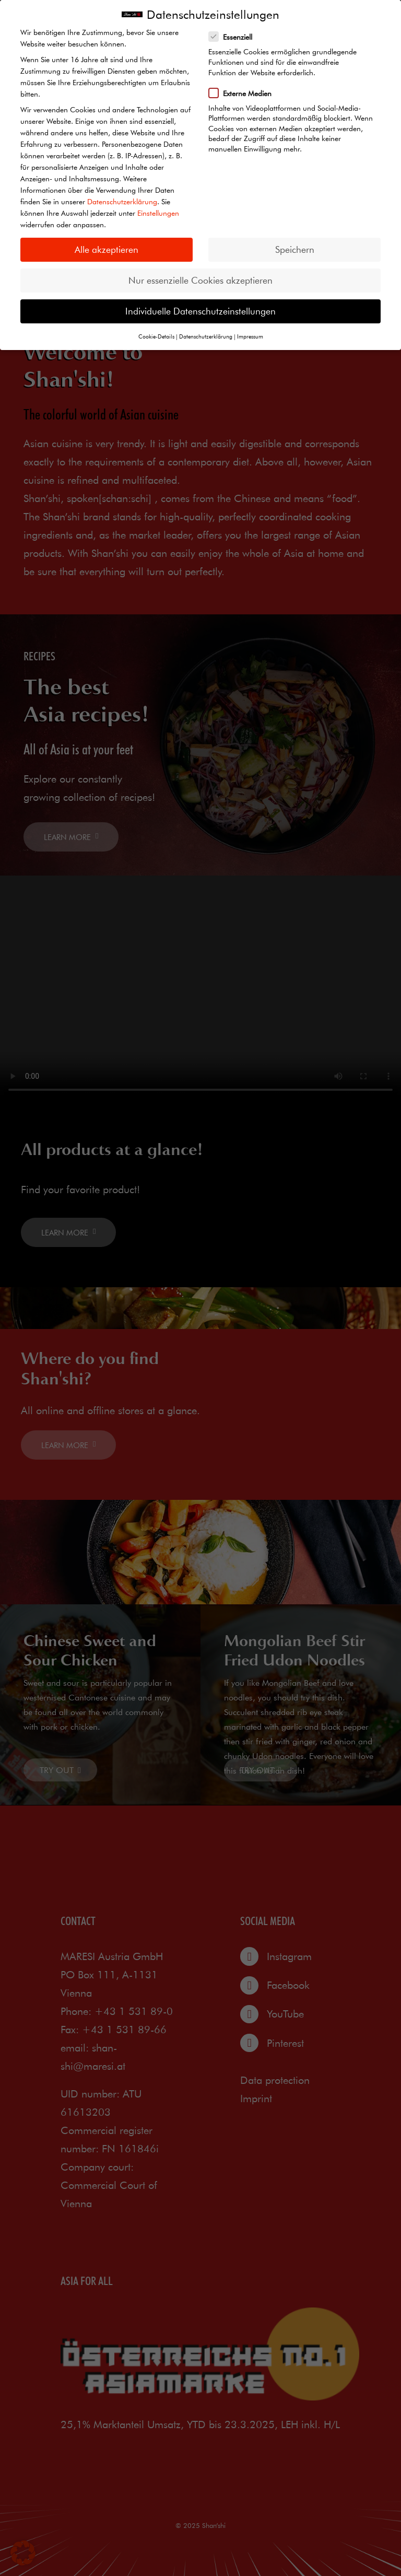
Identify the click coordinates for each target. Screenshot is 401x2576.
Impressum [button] (250, 336)
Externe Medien (243, 93)
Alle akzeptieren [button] (106, 249)
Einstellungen (158, 213)
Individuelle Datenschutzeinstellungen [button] (200, 311)
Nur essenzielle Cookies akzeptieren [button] (200, 280)
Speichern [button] (294, 249)
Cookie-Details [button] (156, 336)
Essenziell (234, 36)
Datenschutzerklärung (122, 201)
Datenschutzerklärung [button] (205, 336)
